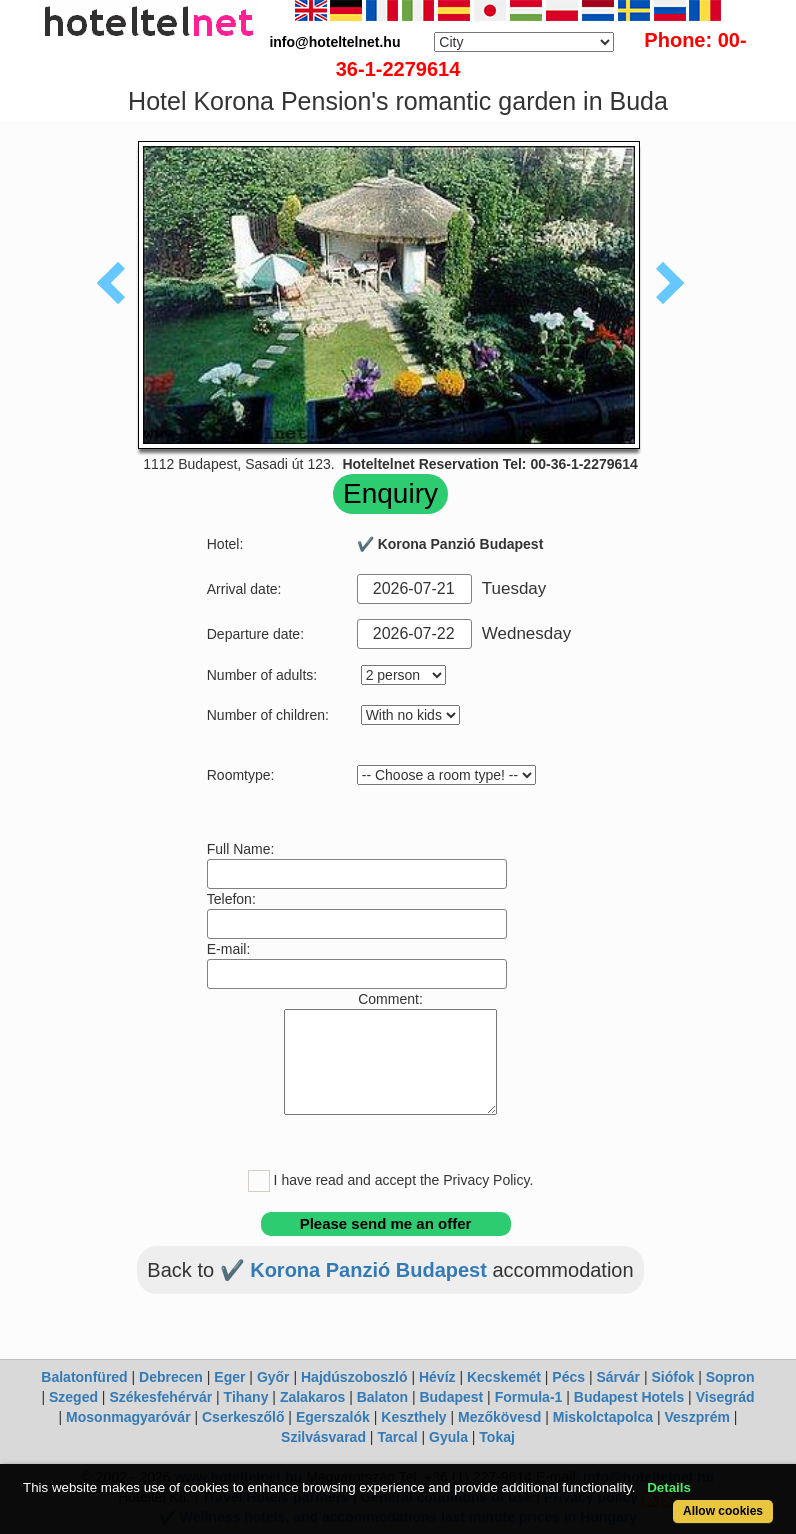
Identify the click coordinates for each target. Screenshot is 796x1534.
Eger (229, 1377)
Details (669, 1487)
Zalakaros (312, 1397)
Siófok (672, 1377)
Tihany (246, 1397)
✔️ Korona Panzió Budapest (356, 1270)
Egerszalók (333, 1417)
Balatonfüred (84, 1377)
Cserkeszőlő (243, 1417)
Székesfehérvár (160, 1397)
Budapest (451, 1397)
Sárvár (618, 1377)
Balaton (382, 1397)
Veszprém (697, 1417)
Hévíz (437, 1377)
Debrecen (171, 1377)
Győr (273, 1377)
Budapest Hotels (629, 1397)
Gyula (448, 1437)
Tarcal (397, 1437)
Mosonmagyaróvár (128, 1417)
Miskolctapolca (603, 1417)
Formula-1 (529, 1397)
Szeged (73, 1397)
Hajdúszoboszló (354, 1377)
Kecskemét (504, 1377)
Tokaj (497, 1437)
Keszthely (413, 1417)
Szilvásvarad (323, 1437)
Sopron (730, 1377)
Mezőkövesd (499, 1417)
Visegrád (725, 1397)
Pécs (568, 1377)
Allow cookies (723, 1511)
